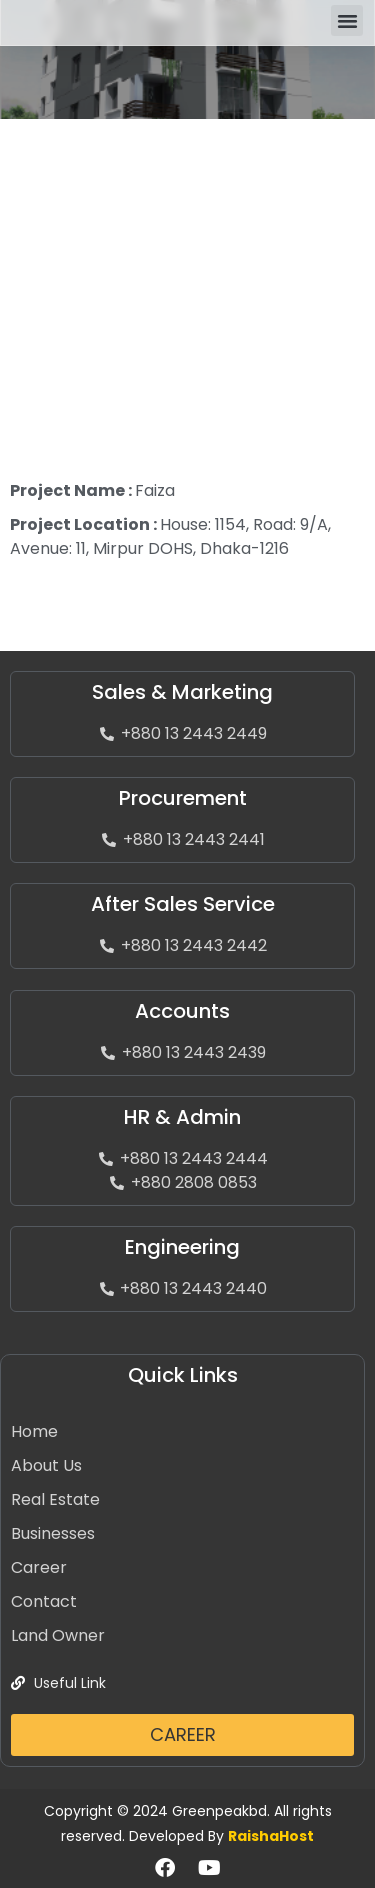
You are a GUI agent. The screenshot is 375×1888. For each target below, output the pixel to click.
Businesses (53, 1533)
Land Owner (58, 1635)
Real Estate (55, 1499)
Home (34, 1431)
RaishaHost (271, 1836)
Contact (44, 1601)
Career (39, 1567)
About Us (46, 1465)
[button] (347, 21)
